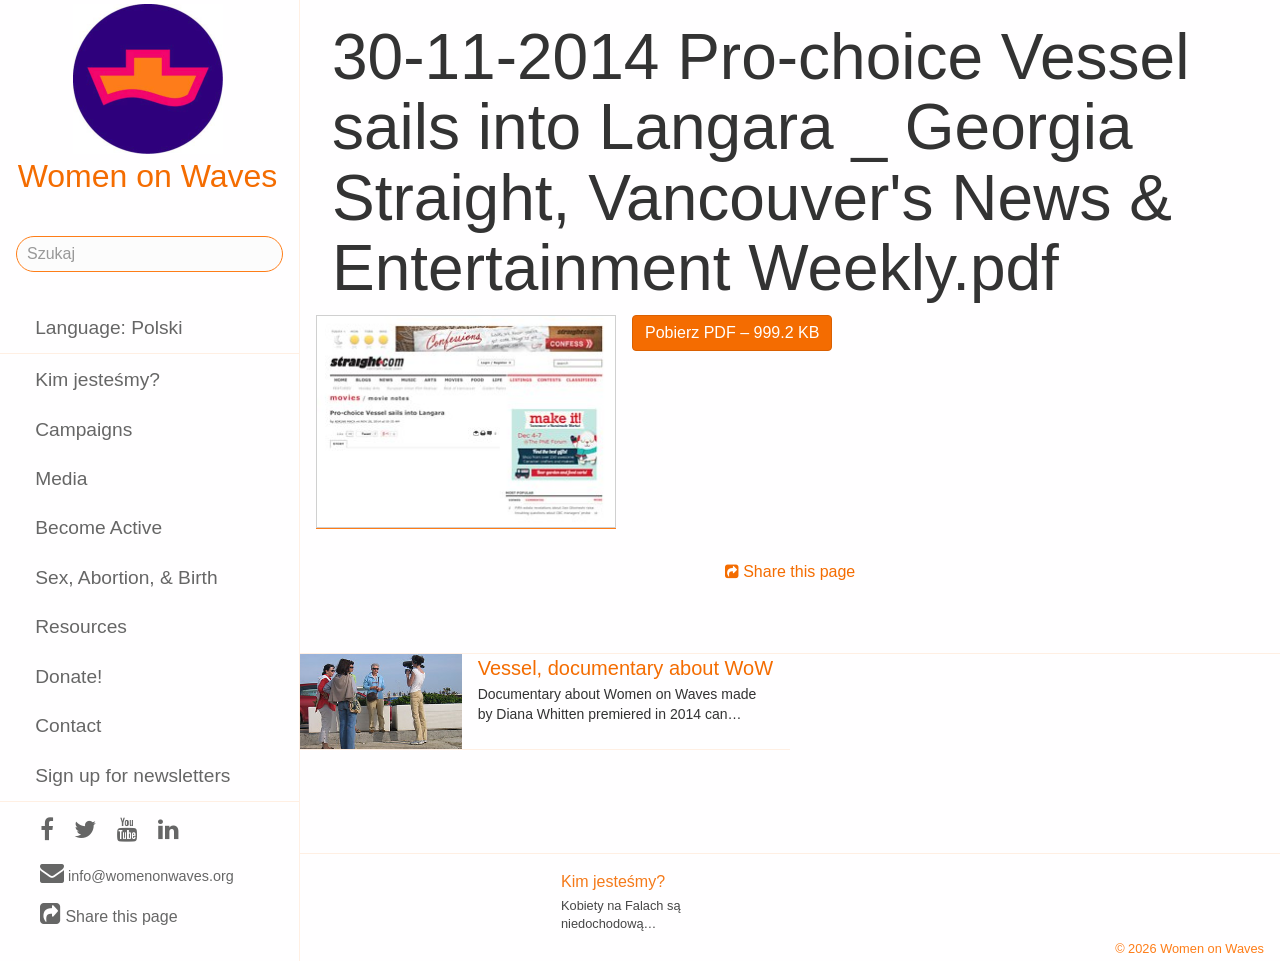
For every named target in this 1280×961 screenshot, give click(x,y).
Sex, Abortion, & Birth (126, 577)
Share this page (109, 915)
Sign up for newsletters (132, 775)
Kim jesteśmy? (97, 379)
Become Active (98, 527)
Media (61, 478)
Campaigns (83, 429)
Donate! (68, 676)
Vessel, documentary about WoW (625, 668)
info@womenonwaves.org (137, 875)
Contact (68, 725)
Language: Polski (108, 327)
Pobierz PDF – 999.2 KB (732, 332)
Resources (81, 626)
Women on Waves (148, 99)
